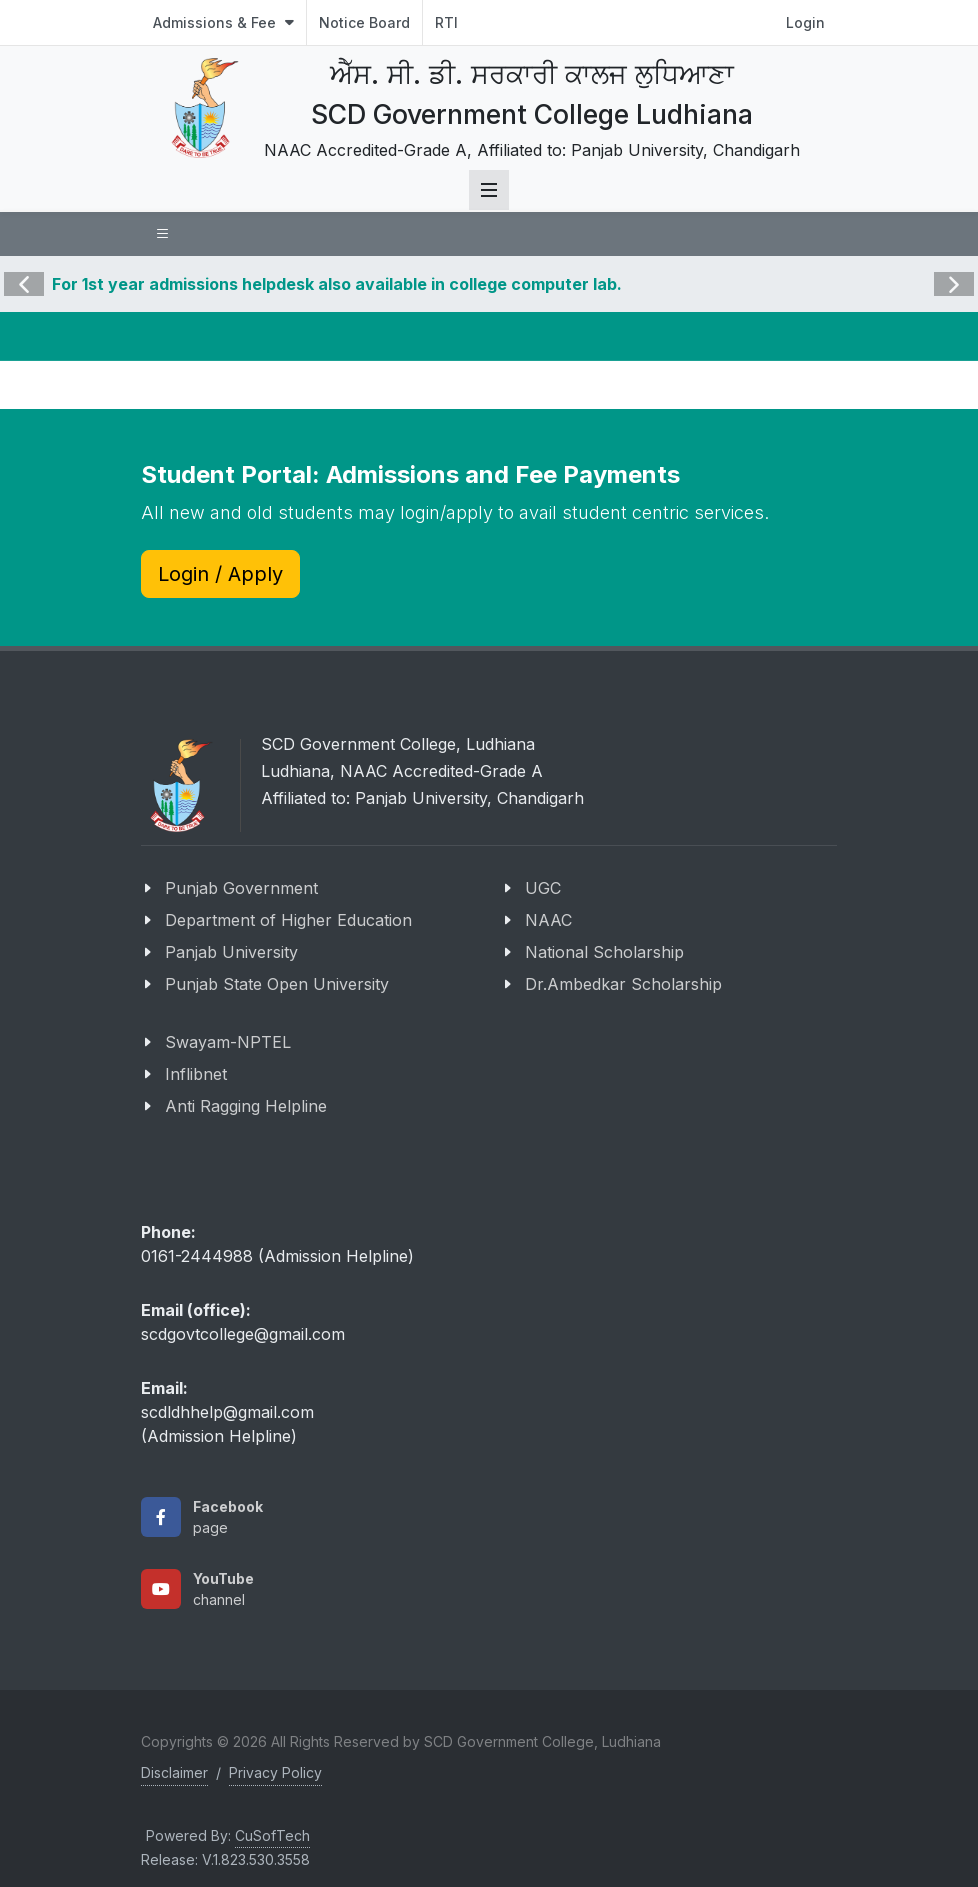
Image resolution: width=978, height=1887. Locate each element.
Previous (24, 270)
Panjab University (231, 952)
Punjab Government (241, 888)
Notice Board (364, 22)
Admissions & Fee (223, 22)
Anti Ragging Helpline (246, 1106)
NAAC (548, 920)
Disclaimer (174, 1772)
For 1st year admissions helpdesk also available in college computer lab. (337, 284)
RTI (446, 22)
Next (952, 270)
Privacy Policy (275, 1772)
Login (805, 22)
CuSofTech (272, 1835)
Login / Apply (220, 574)
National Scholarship (604, 952)
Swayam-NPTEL (228, 1042)
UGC (543, 888)
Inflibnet (196, 1074)
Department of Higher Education (288, 920)
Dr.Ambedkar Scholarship (623, 984)
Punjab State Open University (277, 984)
